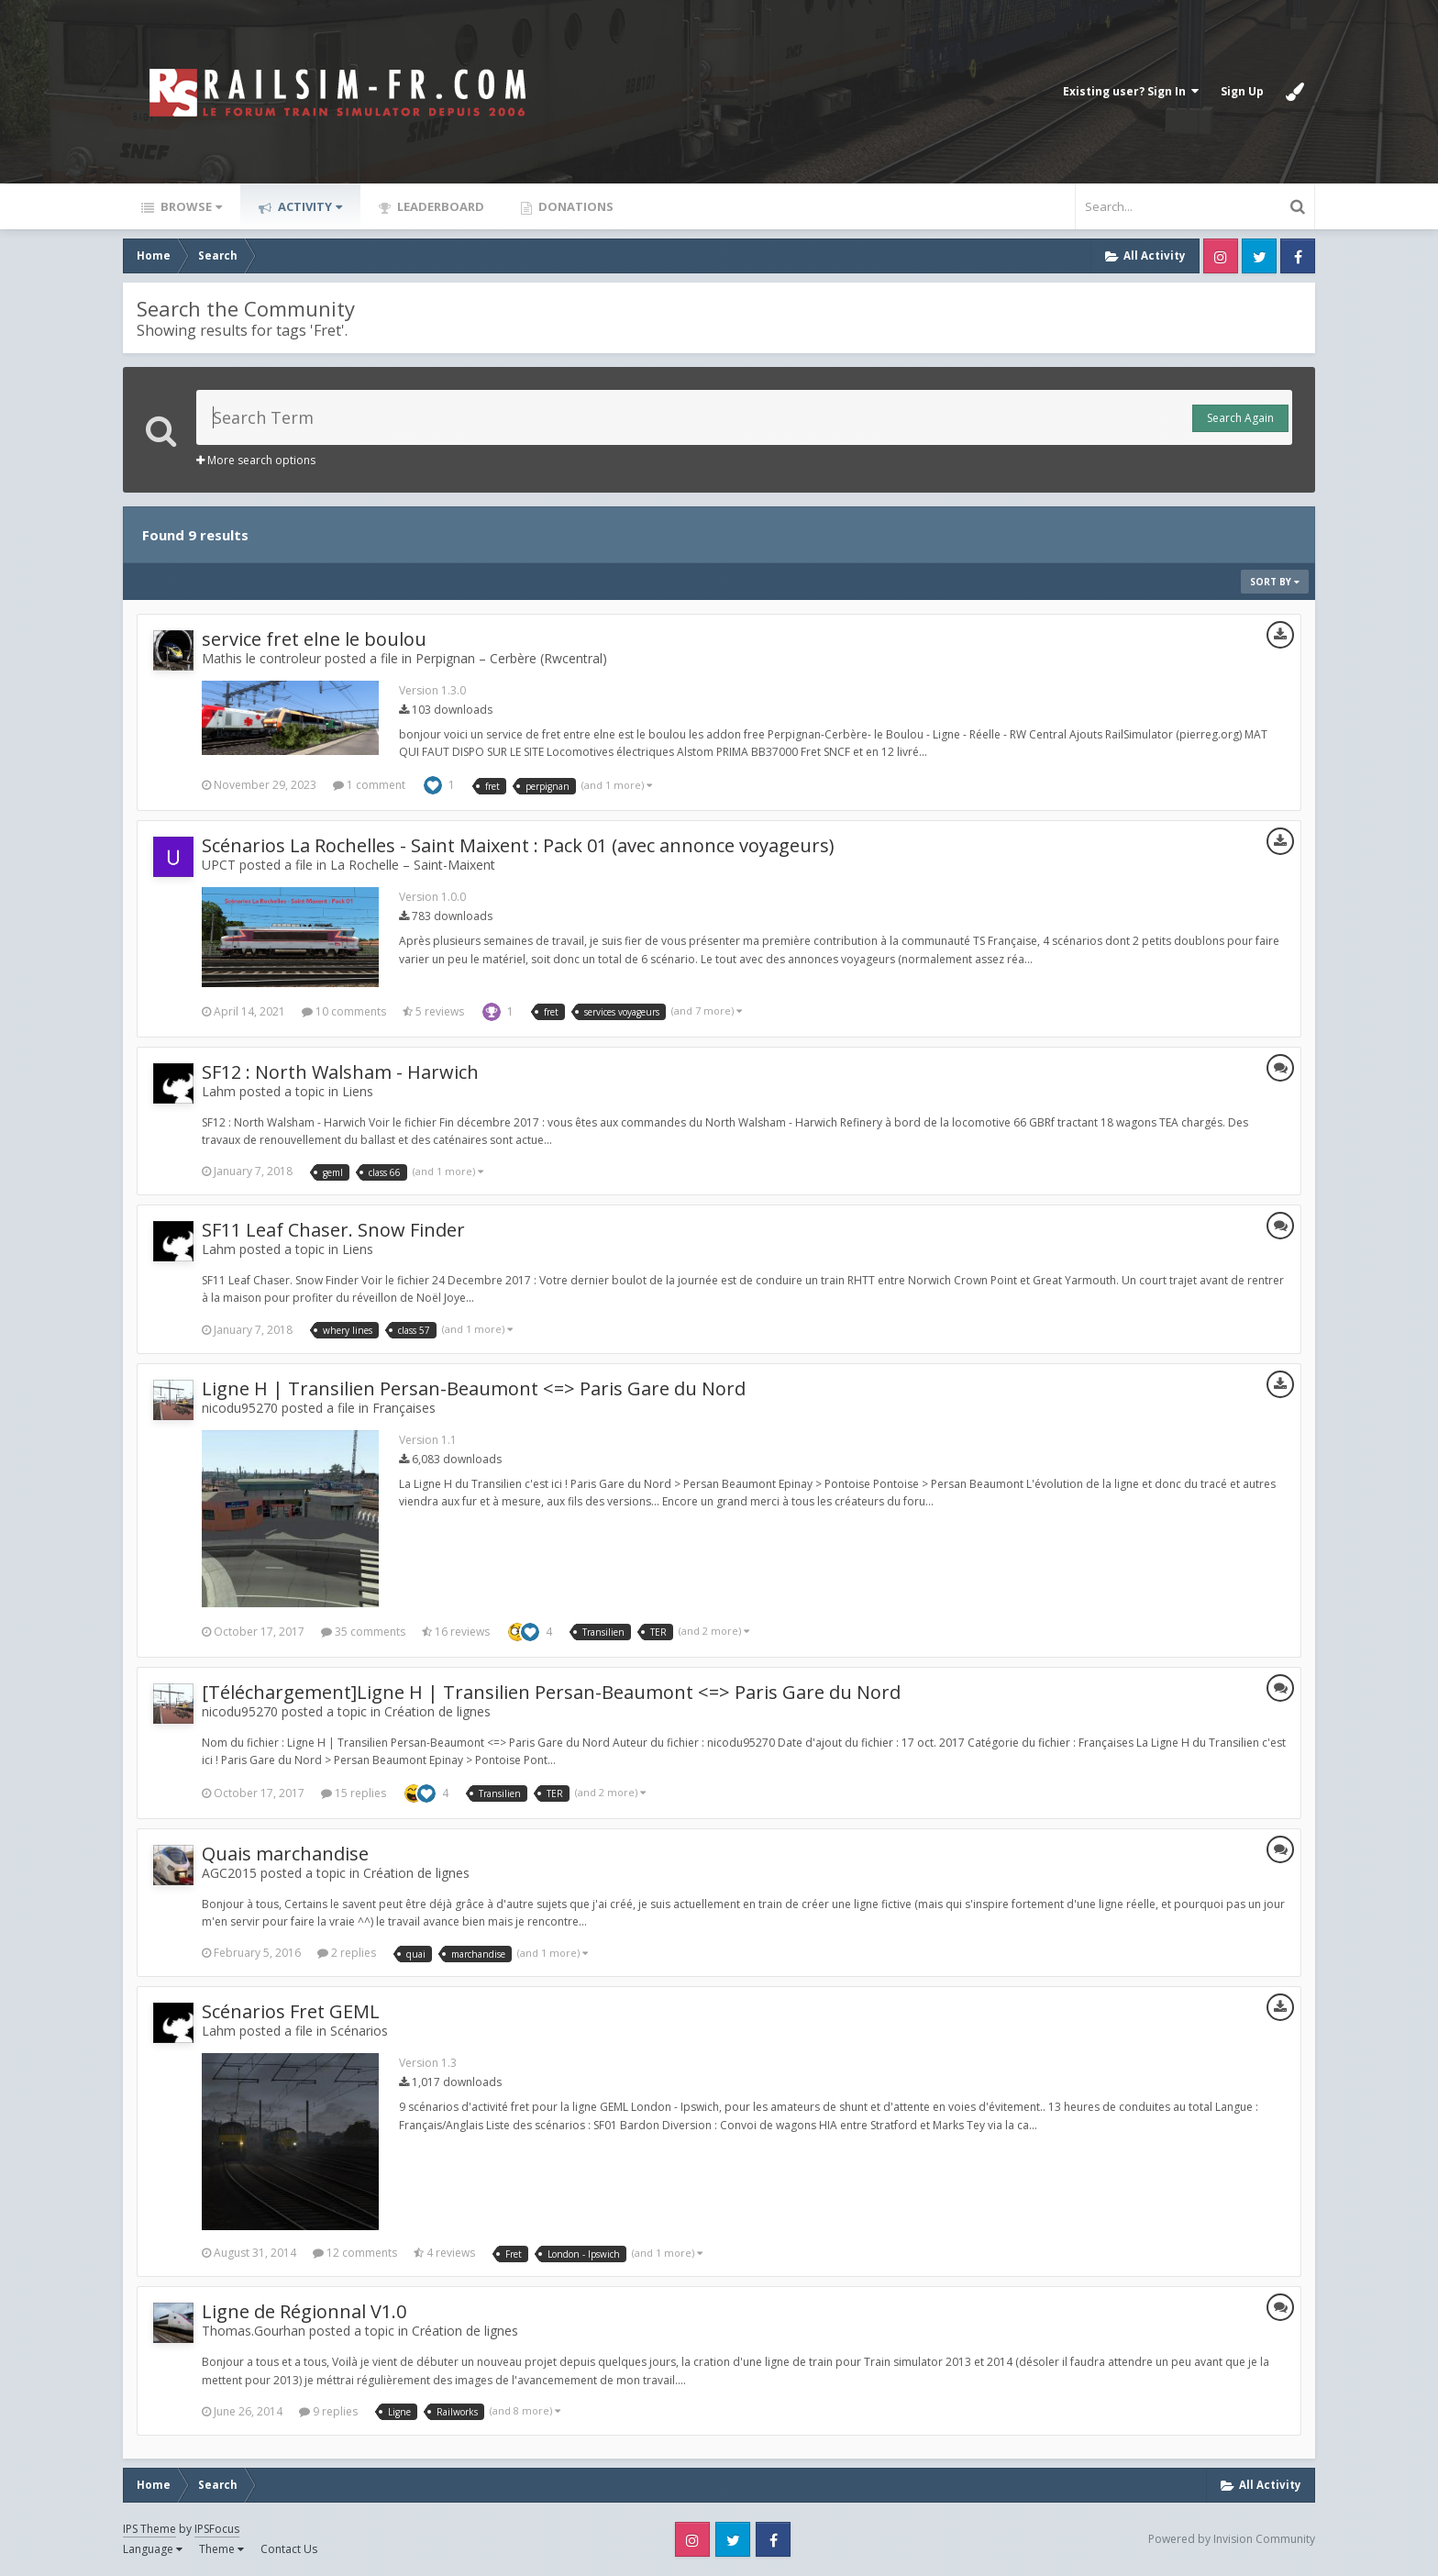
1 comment (369, 785)
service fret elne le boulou (314, 639)
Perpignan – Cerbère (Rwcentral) (511, 658)
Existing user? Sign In (1131, 91)
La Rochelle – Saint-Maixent (412, 864)
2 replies (346, 1952)
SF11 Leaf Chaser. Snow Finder (333, 1229)
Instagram (1220, 256)
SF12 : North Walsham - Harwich (340, 1072)
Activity (308, 206)
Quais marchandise (285, 1853)
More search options (255, 460)
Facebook (1297, 256)
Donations (575, 206)
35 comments (363, 1631)
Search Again (1240, 418)
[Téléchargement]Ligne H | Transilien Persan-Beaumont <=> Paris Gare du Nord (551, 1692)
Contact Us (288, 2549)
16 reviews (456, 1631)
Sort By (1275, 581)
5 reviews (433, 1011)
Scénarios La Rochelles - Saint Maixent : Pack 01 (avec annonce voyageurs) (518, 845)
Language (153, 2549)
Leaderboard (439, 206)
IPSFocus (216, 2529)
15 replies (353, 1793)
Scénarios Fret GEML (291, 2011)
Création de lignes (437, 1711)
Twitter (1259, 256)
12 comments (355, 2252)
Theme (221, 2549)
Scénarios (359, 2030)
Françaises (404, 1407)
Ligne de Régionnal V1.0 (304, 2311)
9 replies (328, 2411)
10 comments (344, 1011)
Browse (190, 206)
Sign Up (1242, 91)
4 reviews (444, 2252)
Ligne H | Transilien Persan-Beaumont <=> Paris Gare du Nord (474, 1388)
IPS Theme (149, 2529)
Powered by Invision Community (1231, 2539)
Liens (357, 1091)
